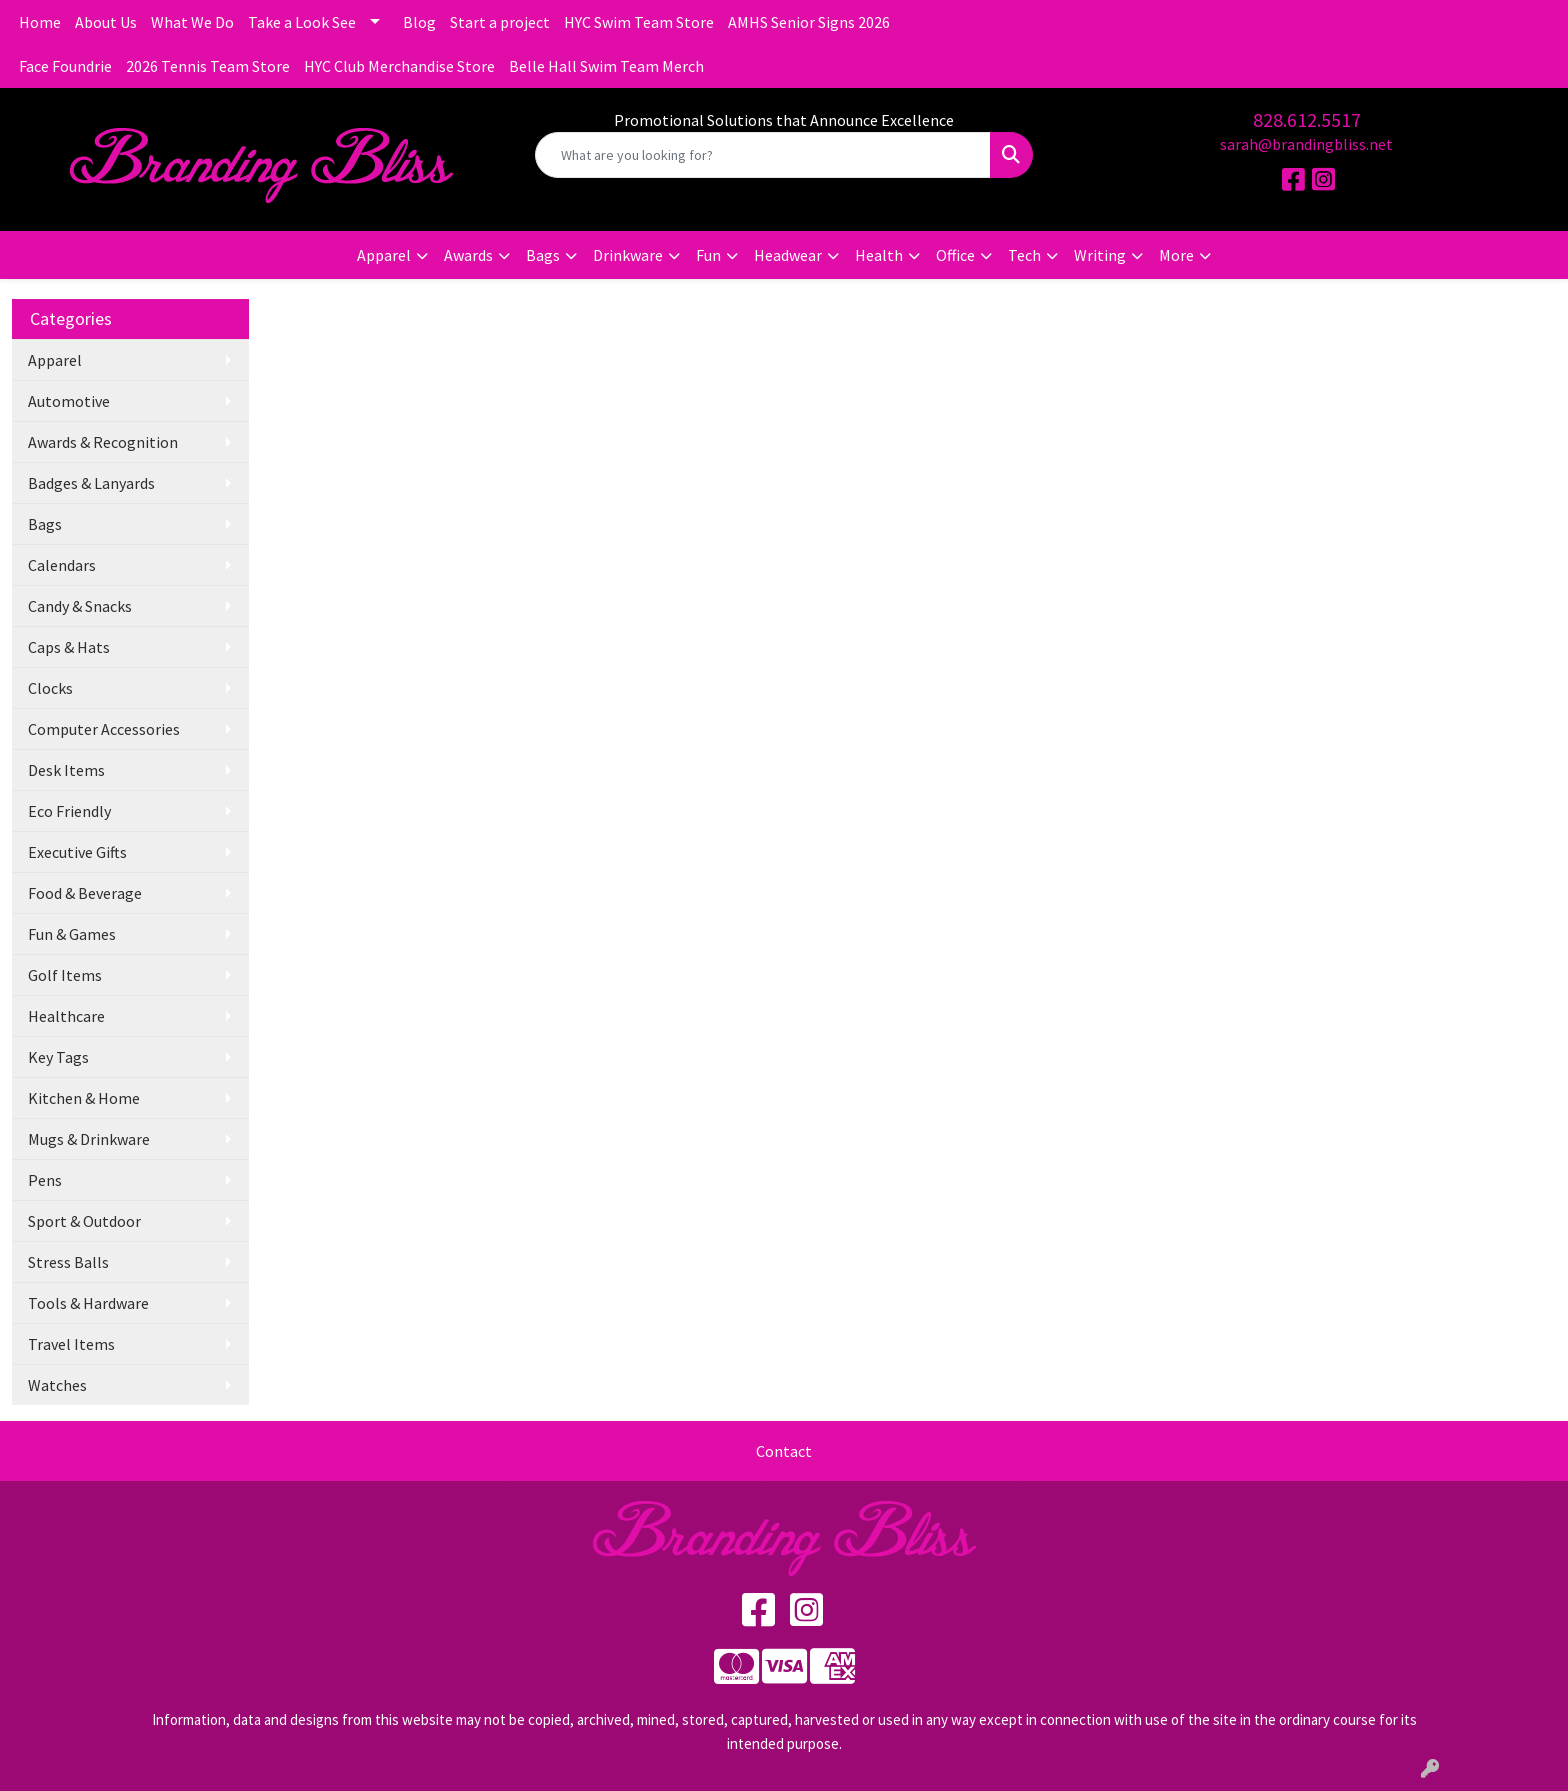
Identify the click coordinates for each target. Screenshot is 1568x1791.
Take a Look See (302, 22)
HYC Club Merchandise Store (399, 66)
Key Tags (58, 1057)
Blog (419, 22)
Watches (57, 1385)
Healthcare (66, 1016)
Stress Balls (68, 1262)
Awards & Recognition (103, 442)
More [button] (1176, 255)
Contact (784, 1451)
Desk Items (66, 770)
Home (40, 22)
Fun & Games (72, 934)
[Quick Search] (763, 155)
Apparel (55, 360)
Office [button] (955, 255)
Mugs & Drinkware (89, 1139)
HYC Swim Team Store (639, 22)
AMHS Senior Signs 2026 (809, 22)
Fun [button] (708, 255)
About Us (106, 22)
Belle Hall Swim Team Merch (606, 66)
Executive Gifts (77, 852)
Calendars (62, 565)
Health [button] (879, 255)
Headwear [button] (788, 255)
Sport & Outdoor (84, 1221)
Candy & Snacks (80, 606)
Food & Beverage (85, 893)
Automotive (69, 401)
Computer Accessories (104, 729)
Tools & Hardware (88, 1303)
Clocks (50, 688)
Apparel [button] (384, 255)
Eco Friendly (69, 811)
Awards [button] (468, 255)
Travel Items (71, 1344)
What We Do (192, 22)
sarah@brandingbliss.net (1306, 144)
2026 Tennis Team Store (208, 66)
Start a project (500, 22)
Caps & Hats (69, 647)
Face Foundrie (65, 66)
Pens (45, 1180)
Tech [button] (1024, 255)
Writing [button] (1100, 255)
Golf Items (65, 975)
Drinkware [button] (628, 255)
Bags (45, 524)
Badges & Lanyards (91, 483)
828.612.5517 (1307, 119)
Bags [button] (543, 255)
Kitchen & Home (84, 1098)
